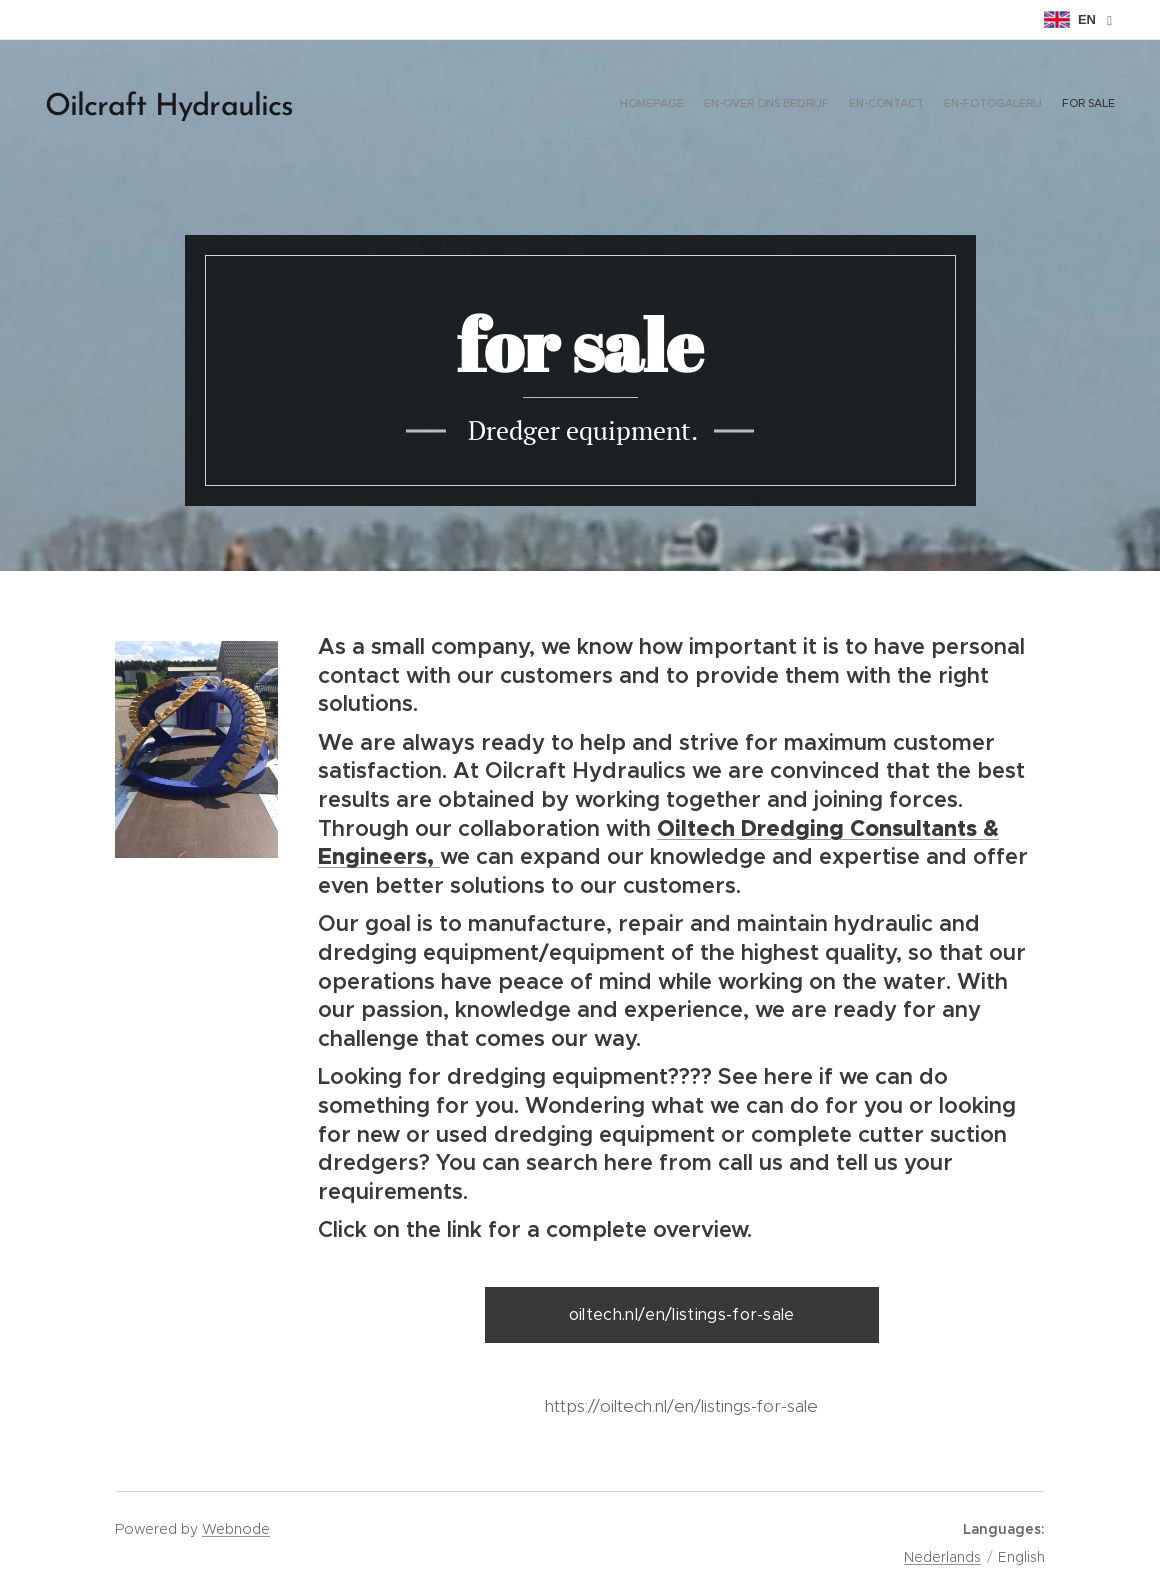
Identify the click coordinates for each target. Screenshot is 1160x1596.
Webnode (236, 1529)
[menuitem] (1037, 105)
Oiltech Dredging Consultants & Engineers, (658, 843)
